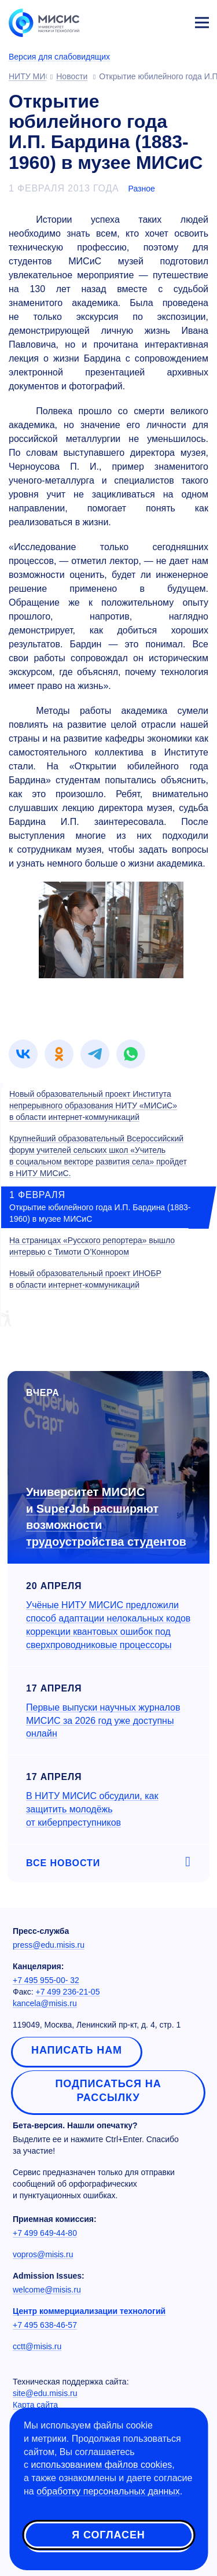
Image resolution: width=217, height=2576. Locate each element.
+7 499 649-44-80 (45, 2233)
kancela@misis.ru (45, 2003)
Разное (141, 188)
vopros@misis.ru (43, 2254)
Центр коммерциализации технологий (89, 2311)
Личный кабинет (174, 21)
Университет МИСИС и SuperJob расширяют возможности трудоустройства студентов (106, 1517)
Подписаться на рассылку (108, 2090)
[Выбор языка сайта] (147, 20)
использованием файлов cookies (101, 2465)
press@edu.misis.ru (48, 1944)
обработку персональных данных (108, 2491)
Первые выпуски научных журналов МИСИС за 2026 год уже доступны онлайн (103, 1720)
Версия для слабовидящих (59, 56)
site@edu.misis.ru (45, 2393)
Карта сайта (35, 2404)
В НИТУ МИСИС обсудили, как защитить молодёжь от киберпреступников (92, 1809)
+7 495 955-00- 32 (46, 1980)
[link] (23, 1054)
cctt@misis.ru (37, 2346)
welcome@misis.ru (47, 2289)
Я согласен (108, 2535)
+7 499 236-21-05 (68, 1991)
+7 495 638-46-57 (45, 2325)
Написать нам (76, 2050)
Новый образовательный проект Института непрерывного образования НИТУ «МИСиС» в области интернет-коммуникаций (93, 1105)
